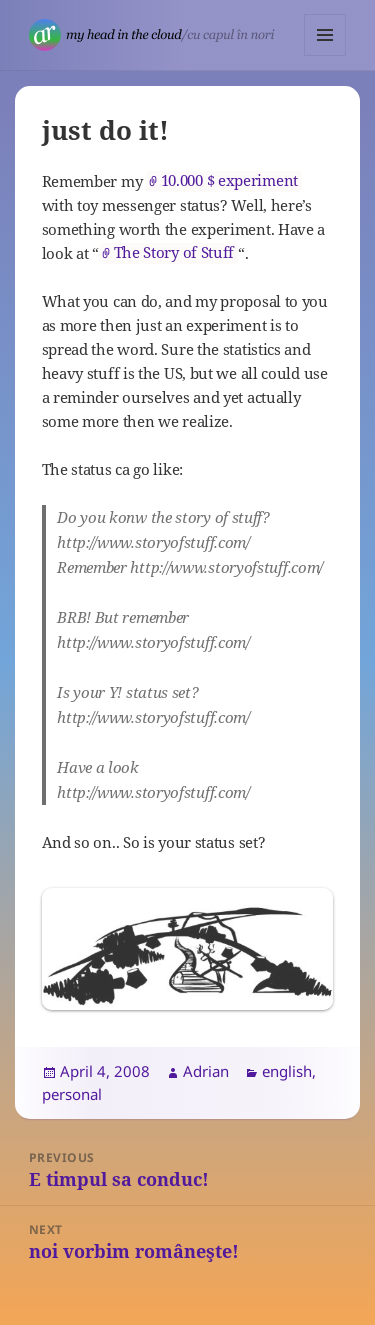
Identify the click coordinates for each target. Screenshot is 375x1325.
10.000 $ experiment (229, 180)
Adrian (206, 1071)
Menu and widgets (325, 55)
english (287, 1071)
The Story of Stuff (174, 252)
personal (72, 1094)
